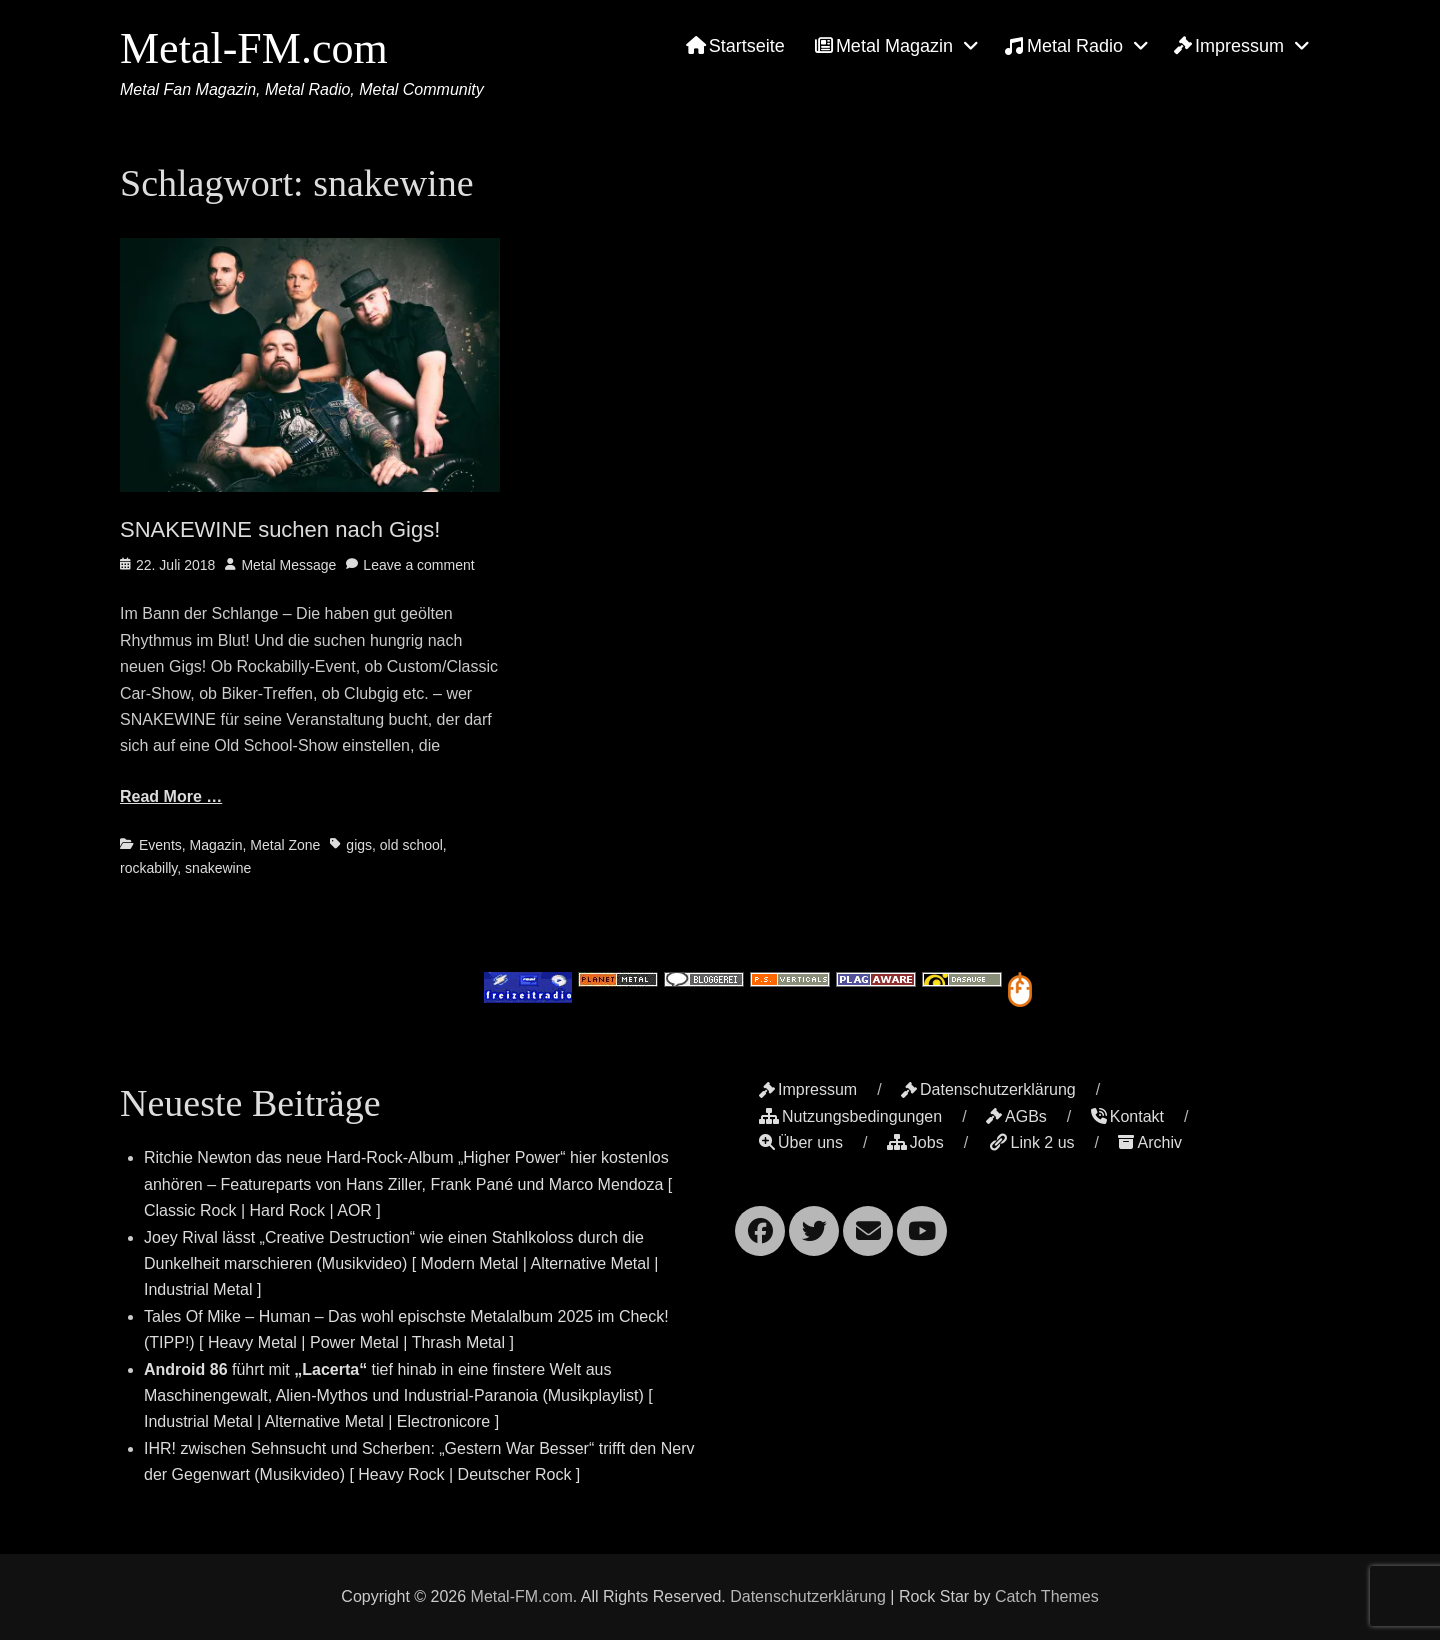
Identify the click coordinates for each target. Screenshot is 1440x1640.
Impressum (1229, 46)
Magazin (216, 845)
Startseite (735, 46)
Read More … (171, 796)
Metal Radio (1063, 46)
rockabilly (148, 868)
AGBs (1016, 1116)
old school (411, 845)
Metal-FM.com (254, 48)
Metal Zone (285, 845)
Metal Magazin (884, 46)
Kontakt (1127, 1116)
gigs (359, 845)
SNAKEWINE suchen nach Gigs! (280, 529)
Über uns (801, 1142)
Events (160, 845)
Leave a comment (418, 565)
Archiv (1149, 1142)
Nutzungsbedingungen (850, 1116)
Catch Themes (1047, 1596)
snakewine (218, 868)
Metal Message (288, 565)
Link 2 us (1031, 1142)
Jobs (915, 1142)
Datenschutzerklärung (988, 1089)
